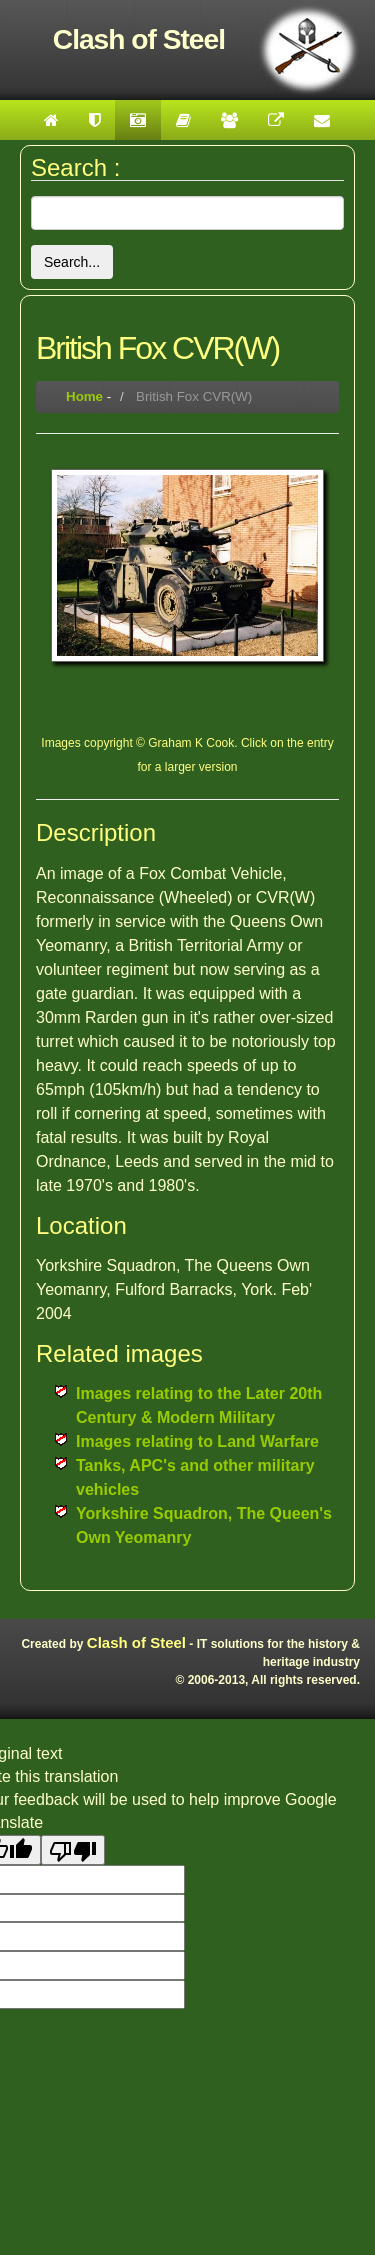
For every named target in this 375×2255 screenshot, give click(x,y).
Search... (72, 262)
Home (84, 396)
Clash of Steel (136, 1642)
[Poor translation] (73, 1850)
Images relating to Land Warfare (197, 1441)
